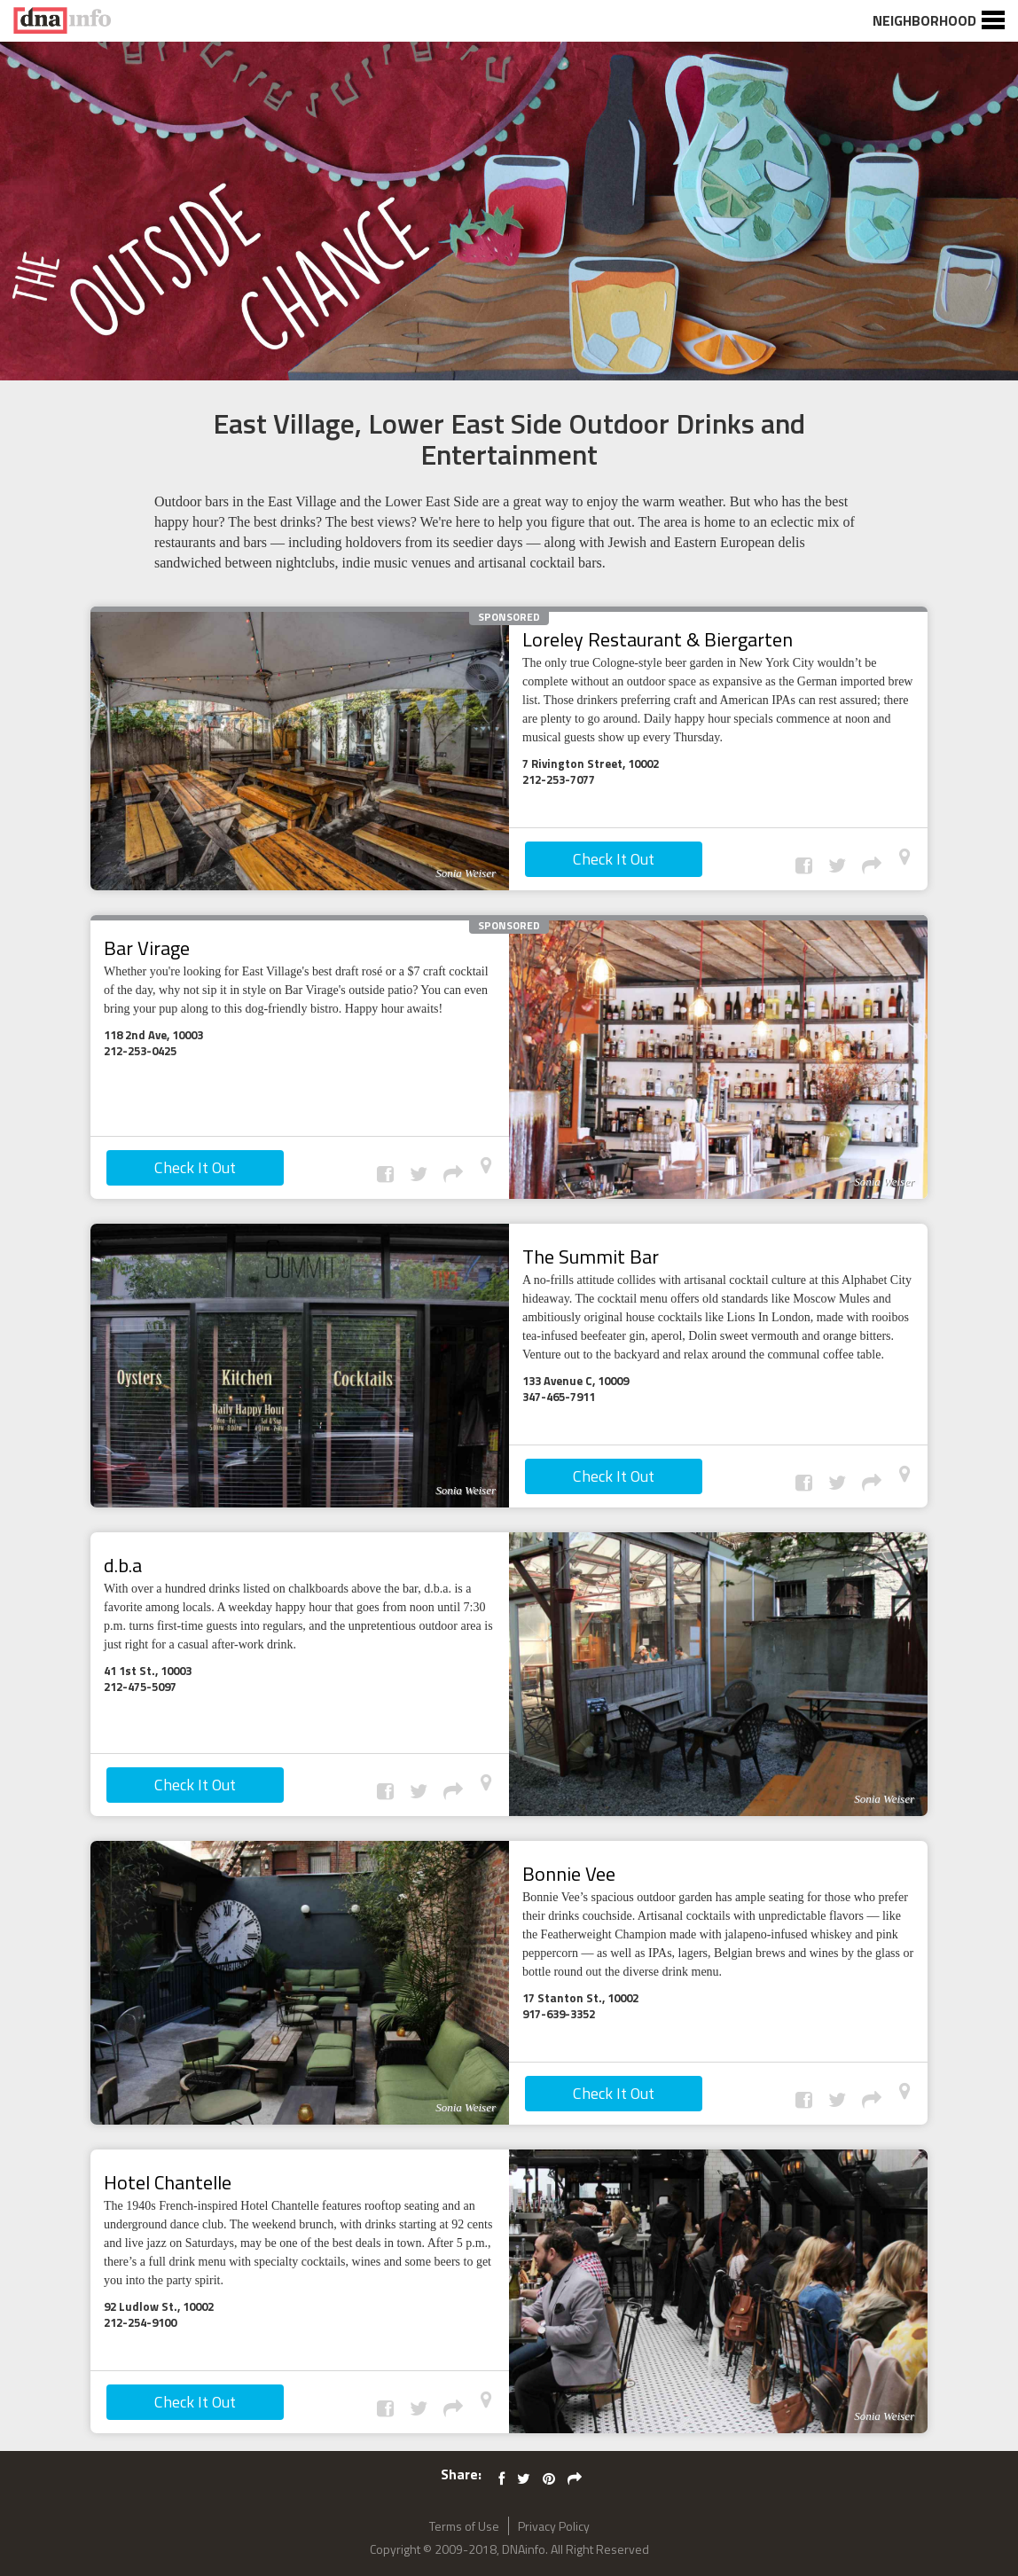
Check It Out (613, 859)
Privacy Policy (554, 2526)
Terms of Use (464, 2526)
